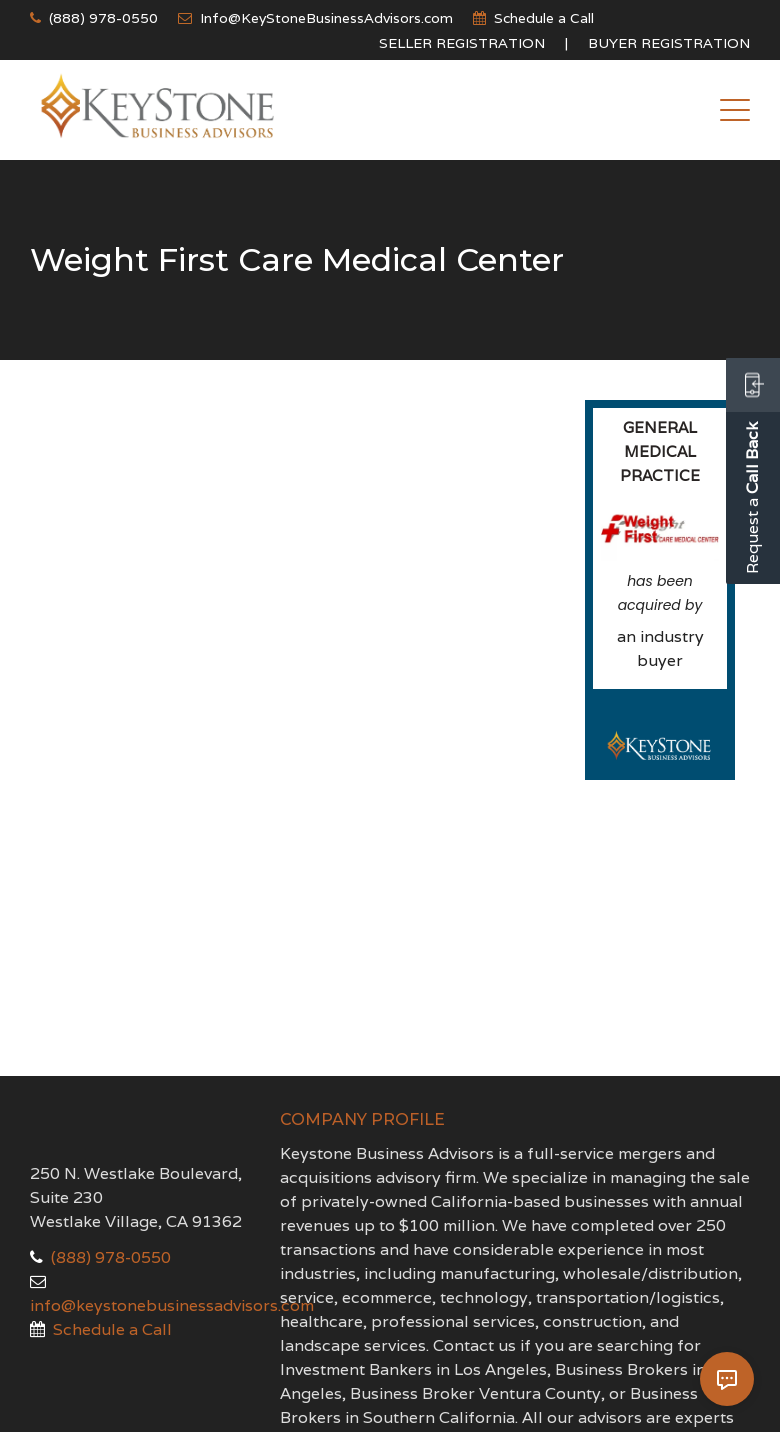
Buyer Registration (669, 43)
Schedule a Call (544, 18)
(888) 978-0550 (103, 18)
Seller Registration (462, 43)
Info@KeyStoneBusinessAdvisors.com (326, 18)
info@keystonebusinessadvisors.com (172, 1305)
